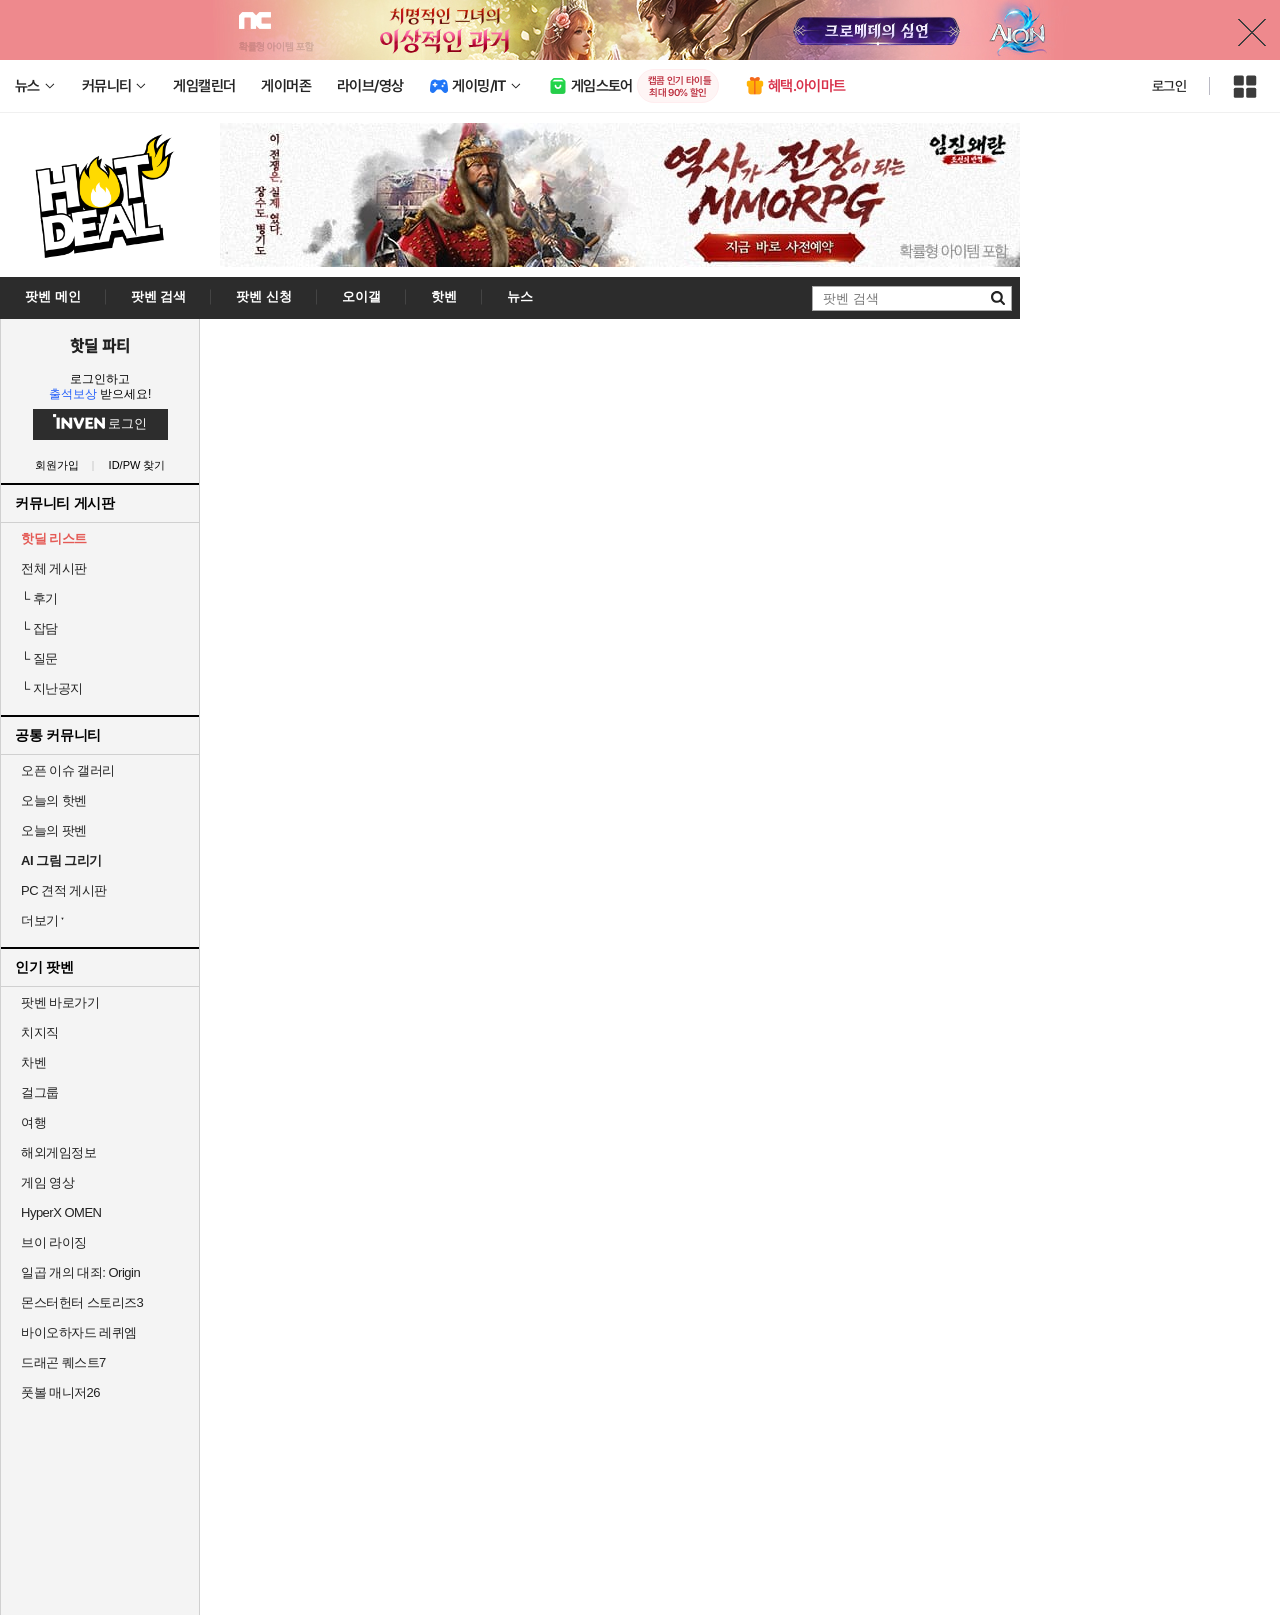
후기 (39, 598)
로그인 (1169, 86)
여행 (33, 1122)
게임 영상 (47, 1182)
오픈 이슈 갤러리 (68, 770)
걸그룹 (40, 1092)
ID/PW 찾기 (137, 465)
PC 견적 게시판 (64, 890)
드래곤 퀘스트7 (63, 1362)
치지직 (40, 1032)
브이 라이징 (54, 1242)
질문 (39, 658)
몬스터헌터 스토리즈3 (82, 1302)
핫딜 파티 (100, 345)
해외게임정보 (58, 1152)
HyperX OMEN (61, 1212)
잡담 (39, 628)
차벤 (33, 1062)
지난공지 (52, 688)
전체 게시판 (54, 568)
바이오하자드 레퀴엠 (79, 1332)
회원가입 (57, 465)
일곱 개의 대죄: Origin (80, 1272)
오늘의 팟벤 (54, 830)
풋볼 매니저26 (60, 1392)
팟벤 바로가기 (60, 1002)
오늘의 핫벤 (54, 800)
